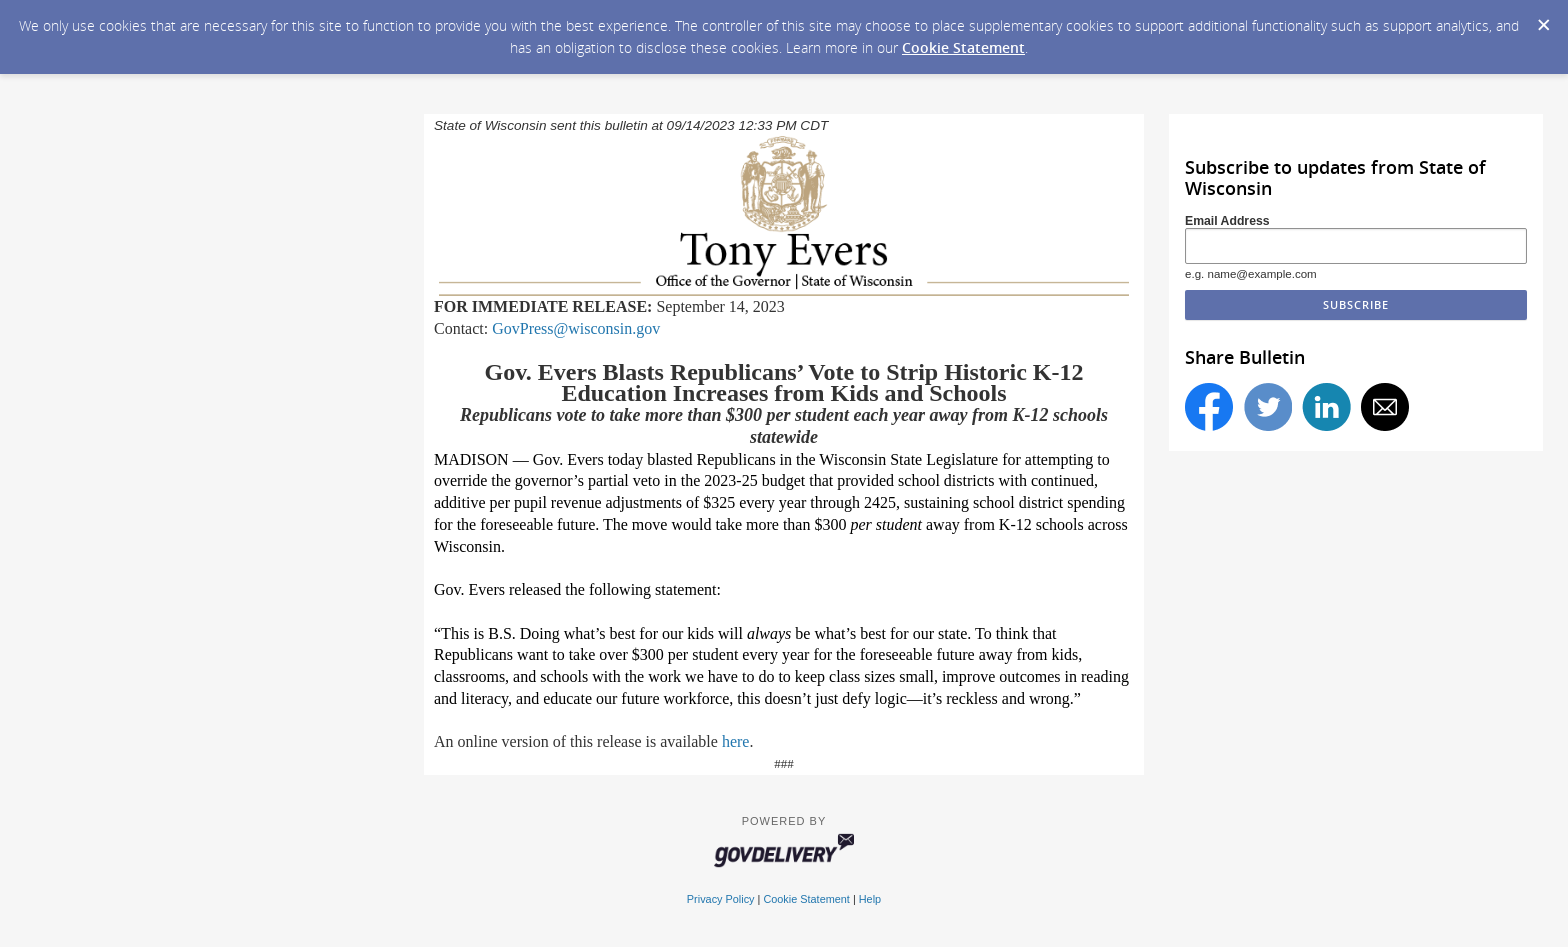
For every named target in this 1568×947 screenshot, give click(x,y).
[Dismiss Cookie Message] (1543, 19)
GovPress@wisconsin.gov (576, 328)
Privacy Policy (721, 899)
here (736, 741)
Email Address (1227, 221)
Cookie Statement (963, 47)
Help (870, 899)
